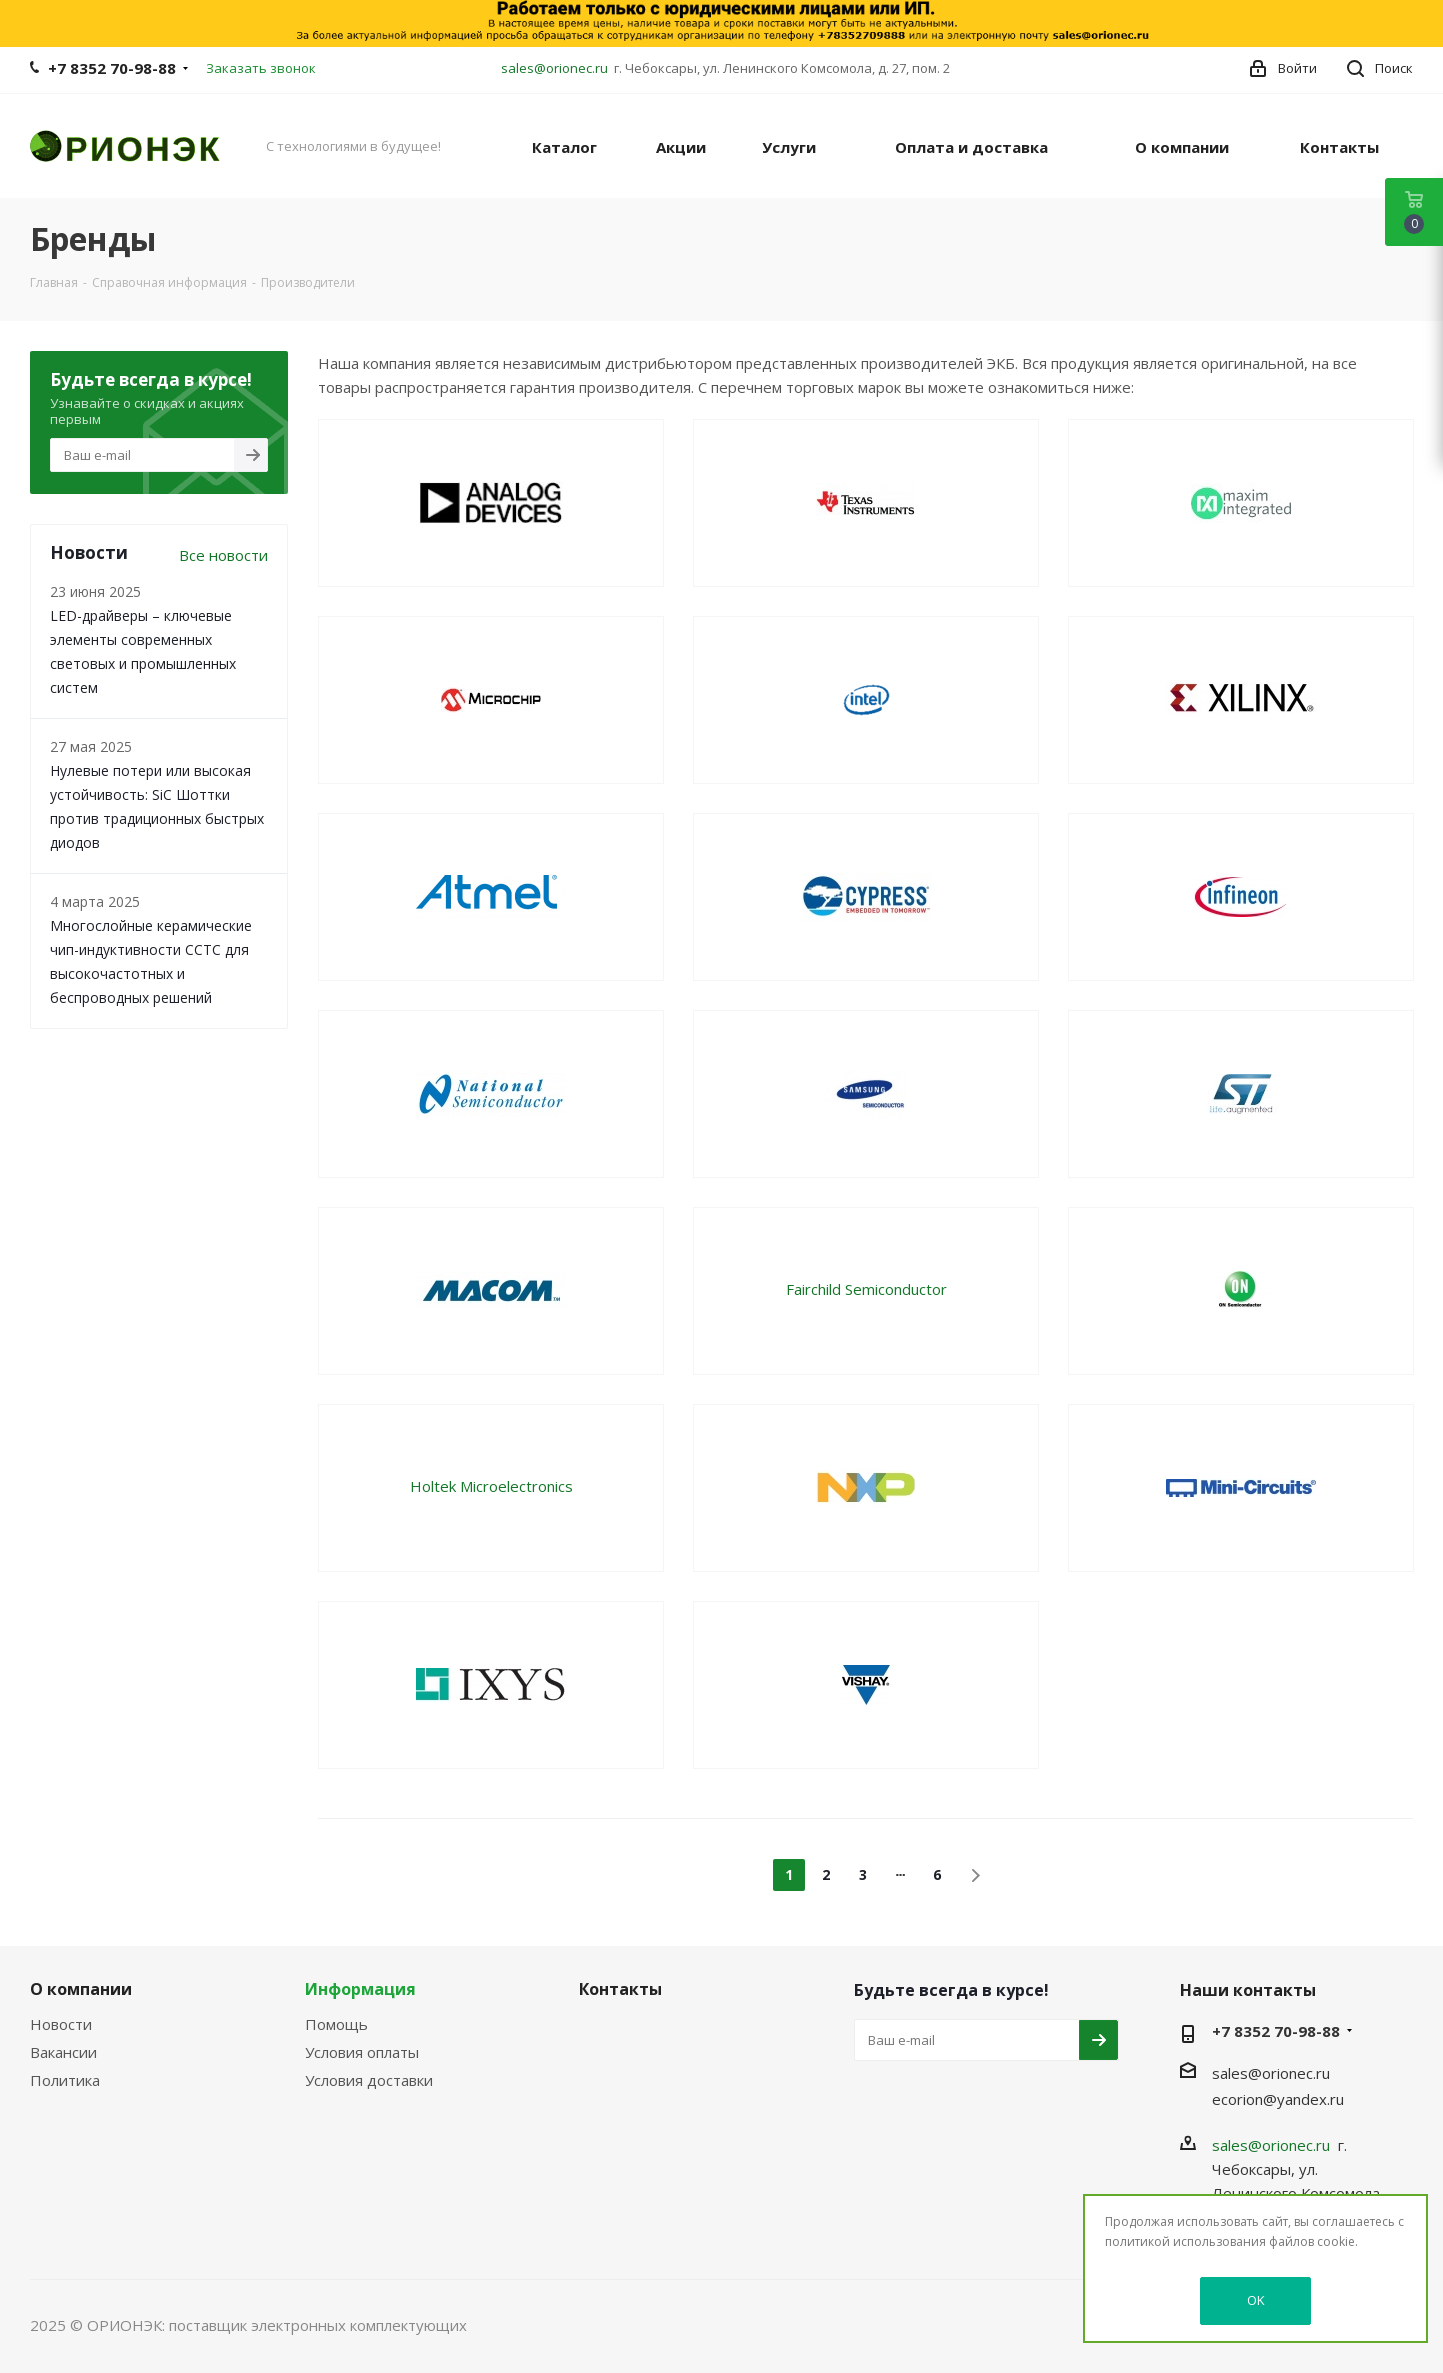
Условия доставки (369, 2080)
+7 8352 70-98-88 (112, 68)
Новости (61, 2024)
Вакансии (63, 2052)
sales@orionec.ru (554, 68)
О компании (81, 1989)
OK (1256, 2300)
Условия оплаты (362, 2052)
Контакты (620, 1989)
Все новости (223, 555)
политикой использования (1185, 2241)
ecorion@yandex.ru (1278, 2099)
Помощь (336, 2024)
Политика (65, 2080)
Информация (360, 1989)
